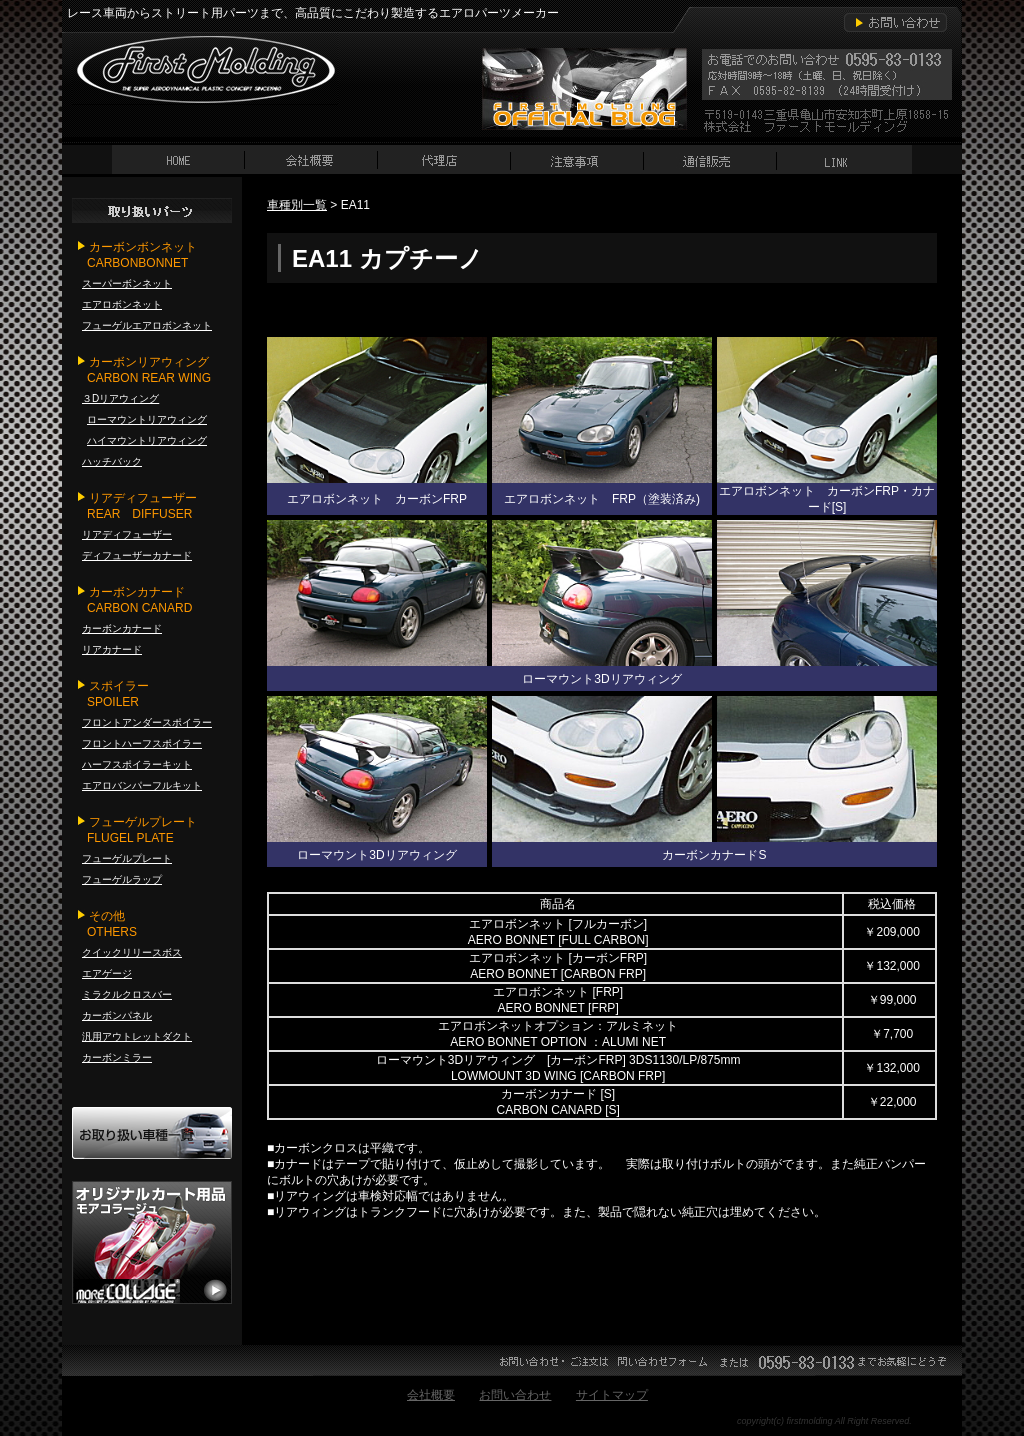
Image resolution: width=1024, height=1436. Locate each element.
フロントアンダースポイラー (147, 722)
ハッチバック (112, 461)
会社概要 (431, 1395)
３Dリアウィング (120, 398)
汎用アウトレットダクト (137, 1036)
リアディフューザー (127, 534)
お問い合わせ (515, 1395)
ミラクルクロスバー (127, 994)
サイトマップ (612, 1395)
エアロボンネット (122, 304)
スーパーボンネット (127, 283)
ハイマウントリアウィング (147, 440)
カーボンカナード (122, 628)
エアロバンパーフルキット (142, 785)
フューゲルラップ (122, 879)
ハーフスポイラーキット (137, 764)
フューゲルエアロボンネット (147, 325)
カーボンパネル (117, 1015)
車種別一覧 (297, 205)
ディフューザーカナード (137, 555)
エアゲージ (107, 973)
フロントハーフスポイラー (142, 743)
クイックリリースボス (132, 952)
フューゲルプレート (127, 858)
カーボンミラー (117, 1057)
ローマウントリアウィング (147, 419)
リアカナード (112, 649)
